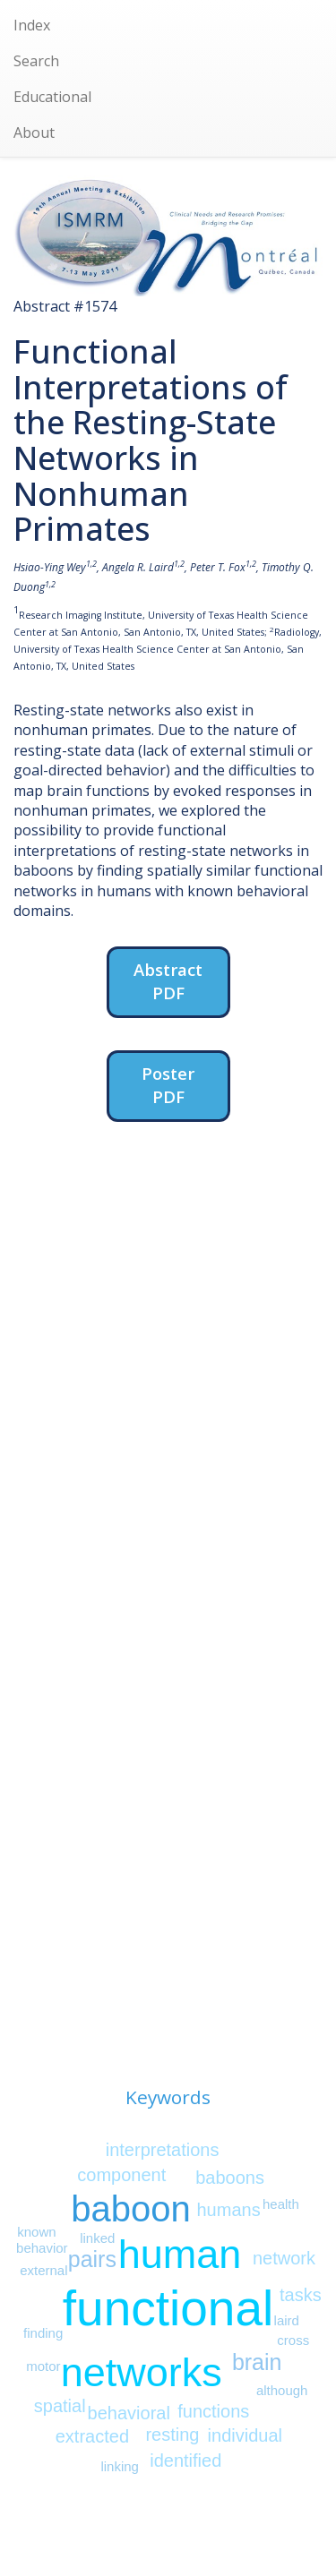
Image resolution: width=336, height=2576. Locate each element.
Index (31, 25)
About (34, 132)
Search (36, 61)
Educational (52, 97)
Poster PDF (168, 1085)
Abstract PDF (168, 981)
